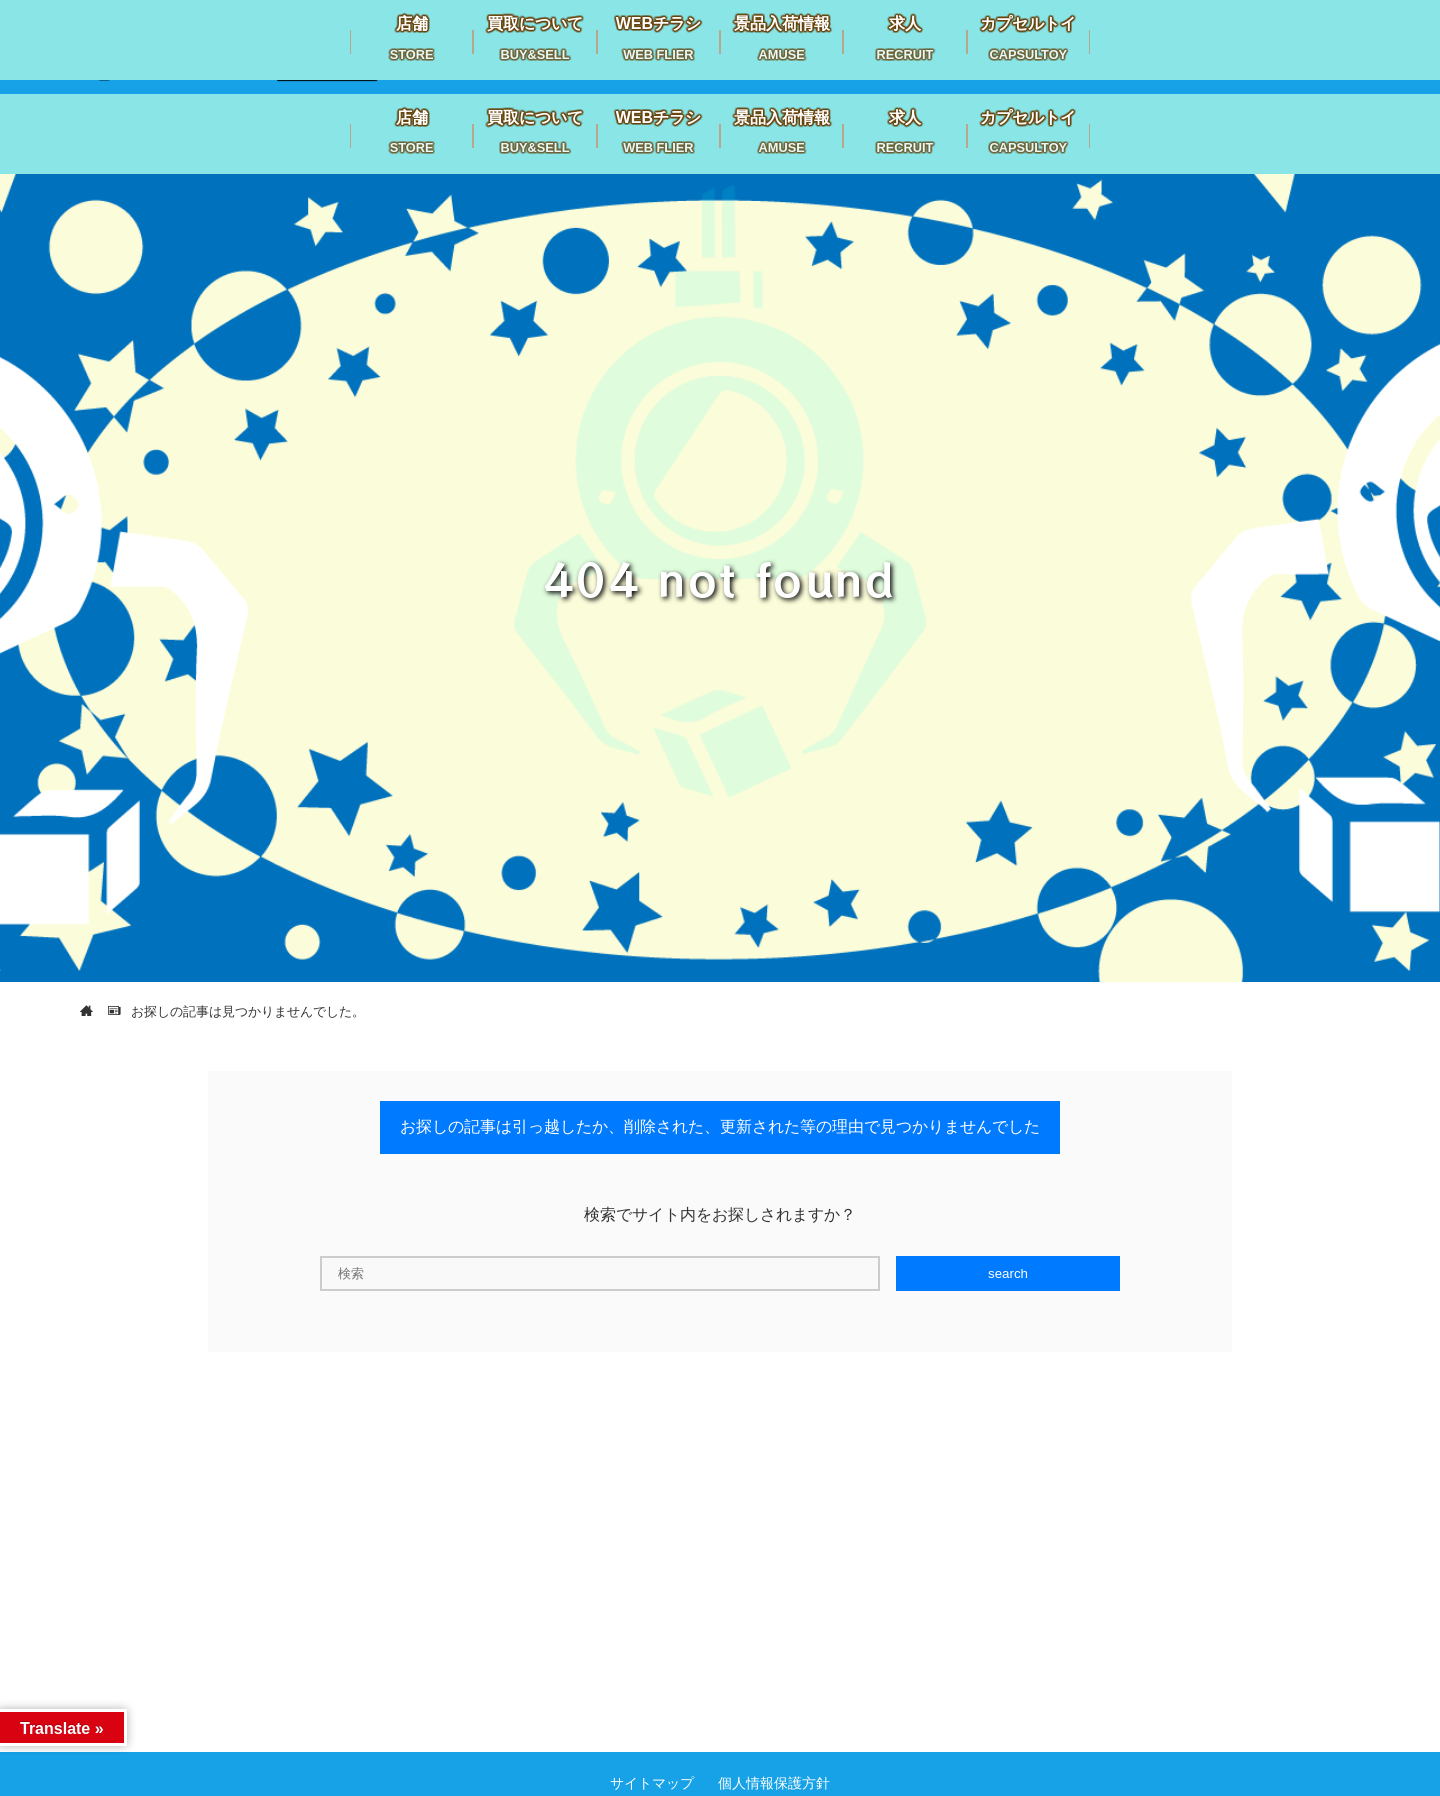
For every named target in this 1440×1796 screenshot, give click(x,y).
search (1008, 1273)
